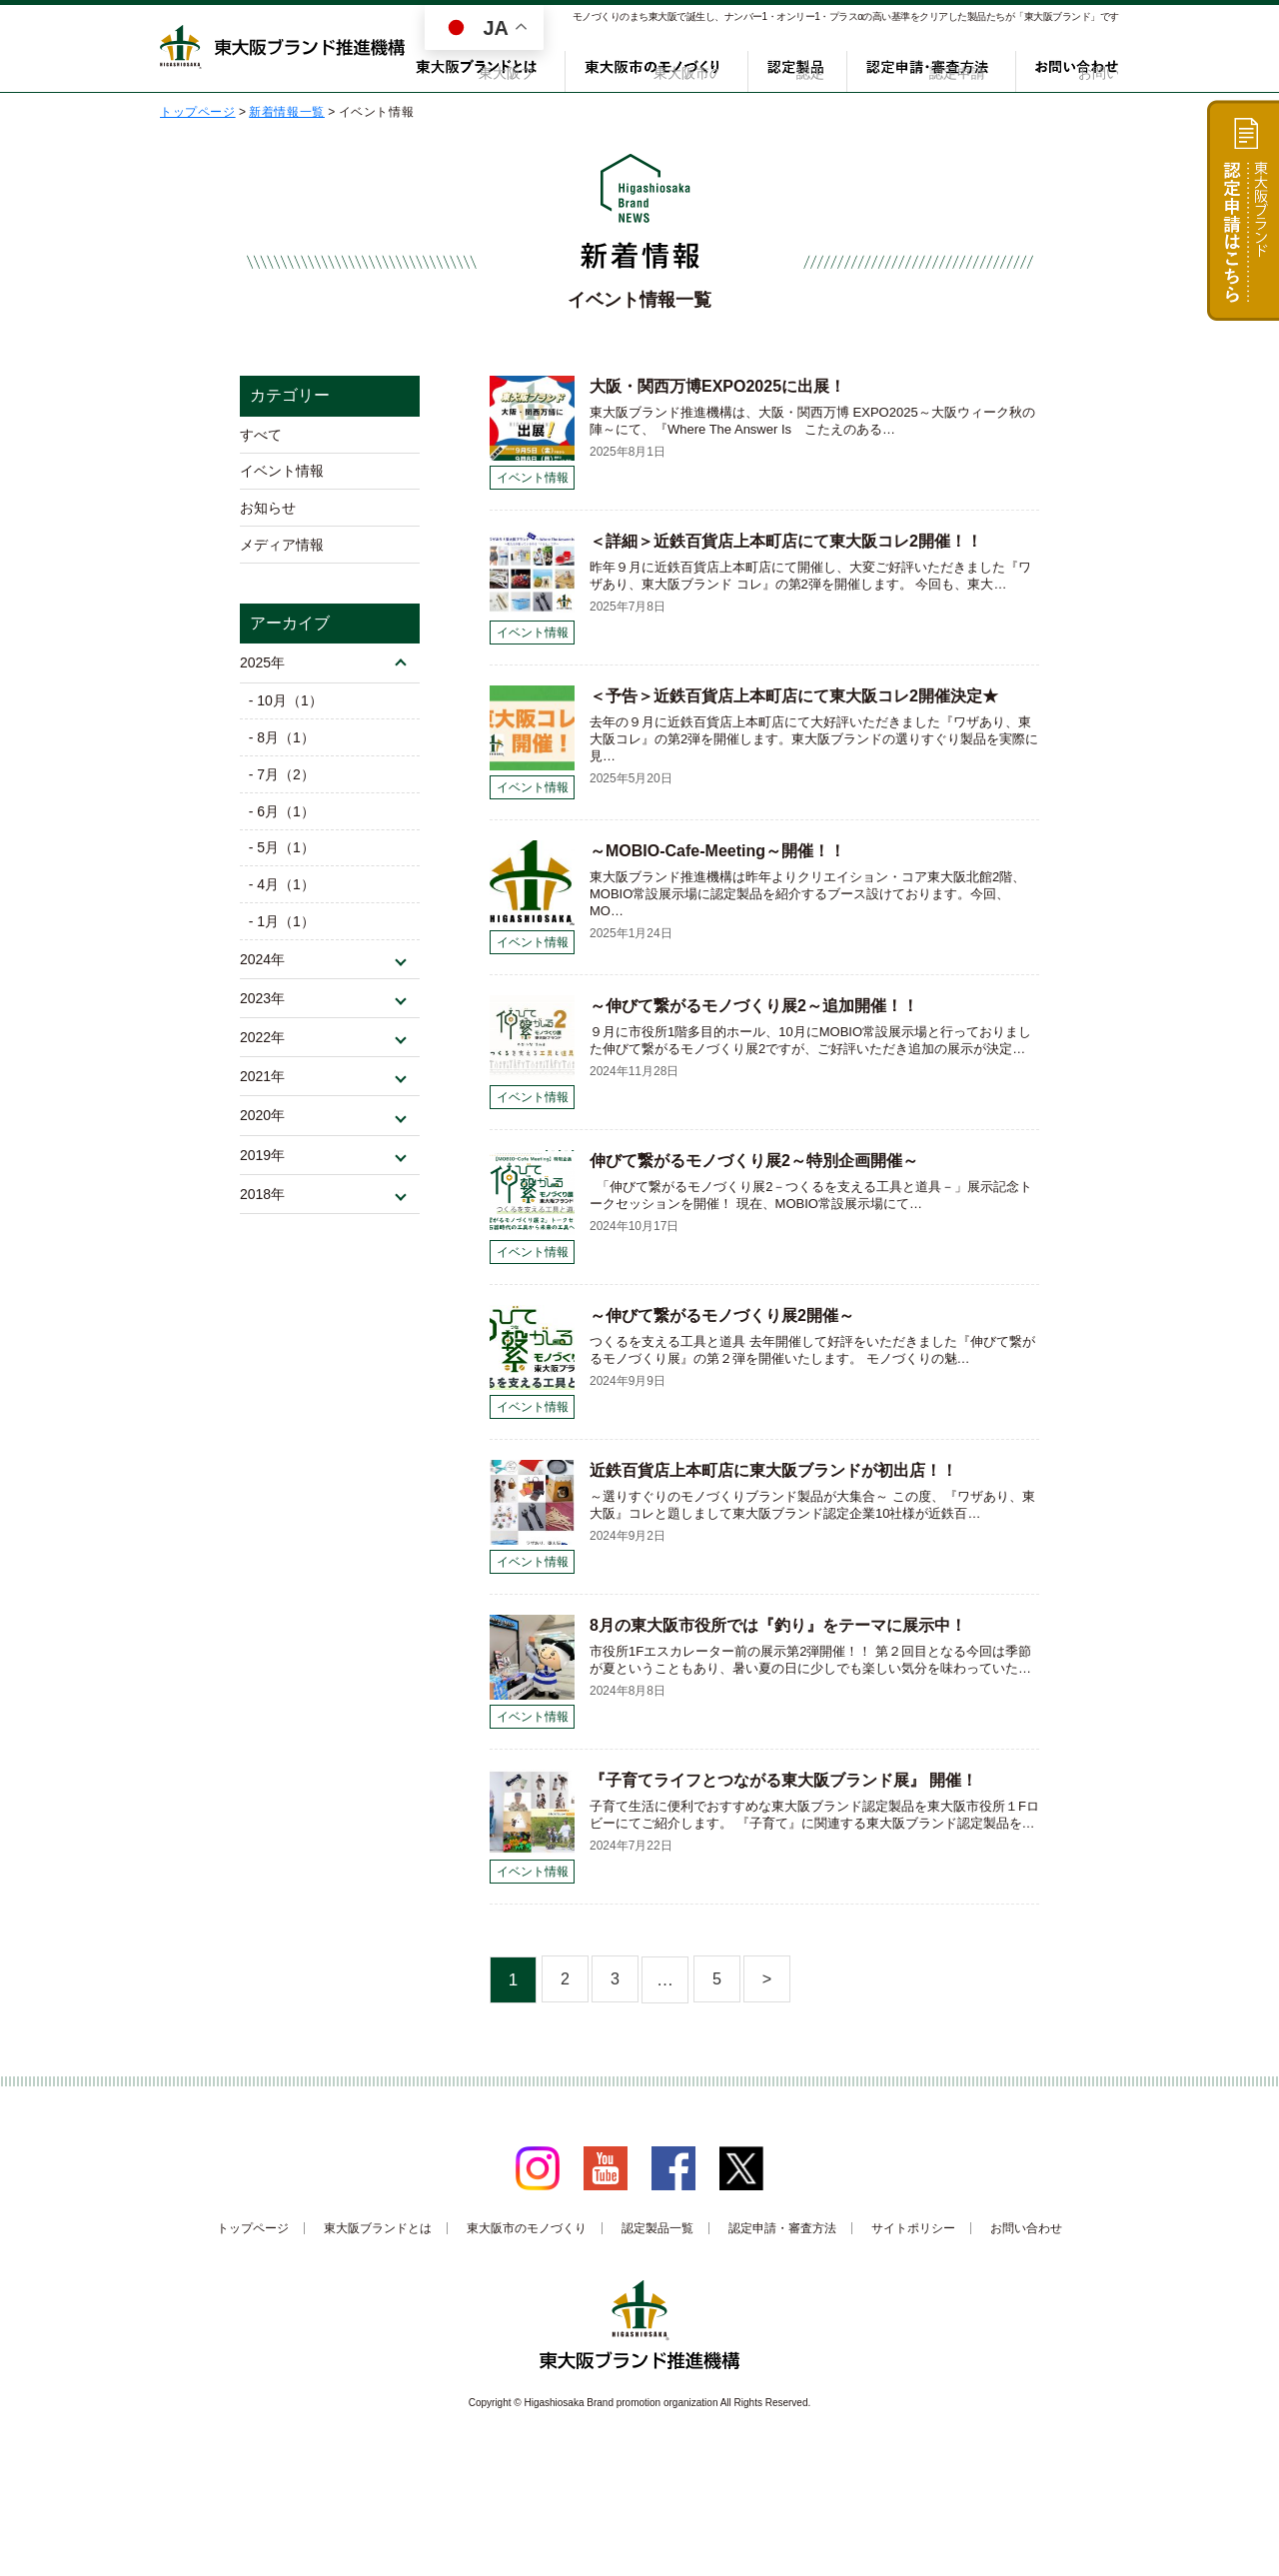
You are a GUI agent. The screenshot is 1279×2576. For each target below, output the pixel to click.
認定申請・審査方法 (934, 67)
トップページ (253, 2228)
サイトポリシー (913, 2228)
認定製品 (804, 67)
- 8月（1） (283, 751)
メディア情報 (282, 553)
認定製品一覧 (657, 2228)
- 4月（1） (283, 907)
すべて (261, 436)
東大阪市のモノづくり (670, 67)
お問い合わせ (1077, 67)
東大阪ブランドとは (507, 67)
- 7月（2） (283, 790)
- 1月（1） (283, 947)
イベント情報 (282, 475)
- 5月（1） (283, 868)
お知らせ (268, 514)
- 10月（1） (287, 712)
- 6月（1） (283, 829)
